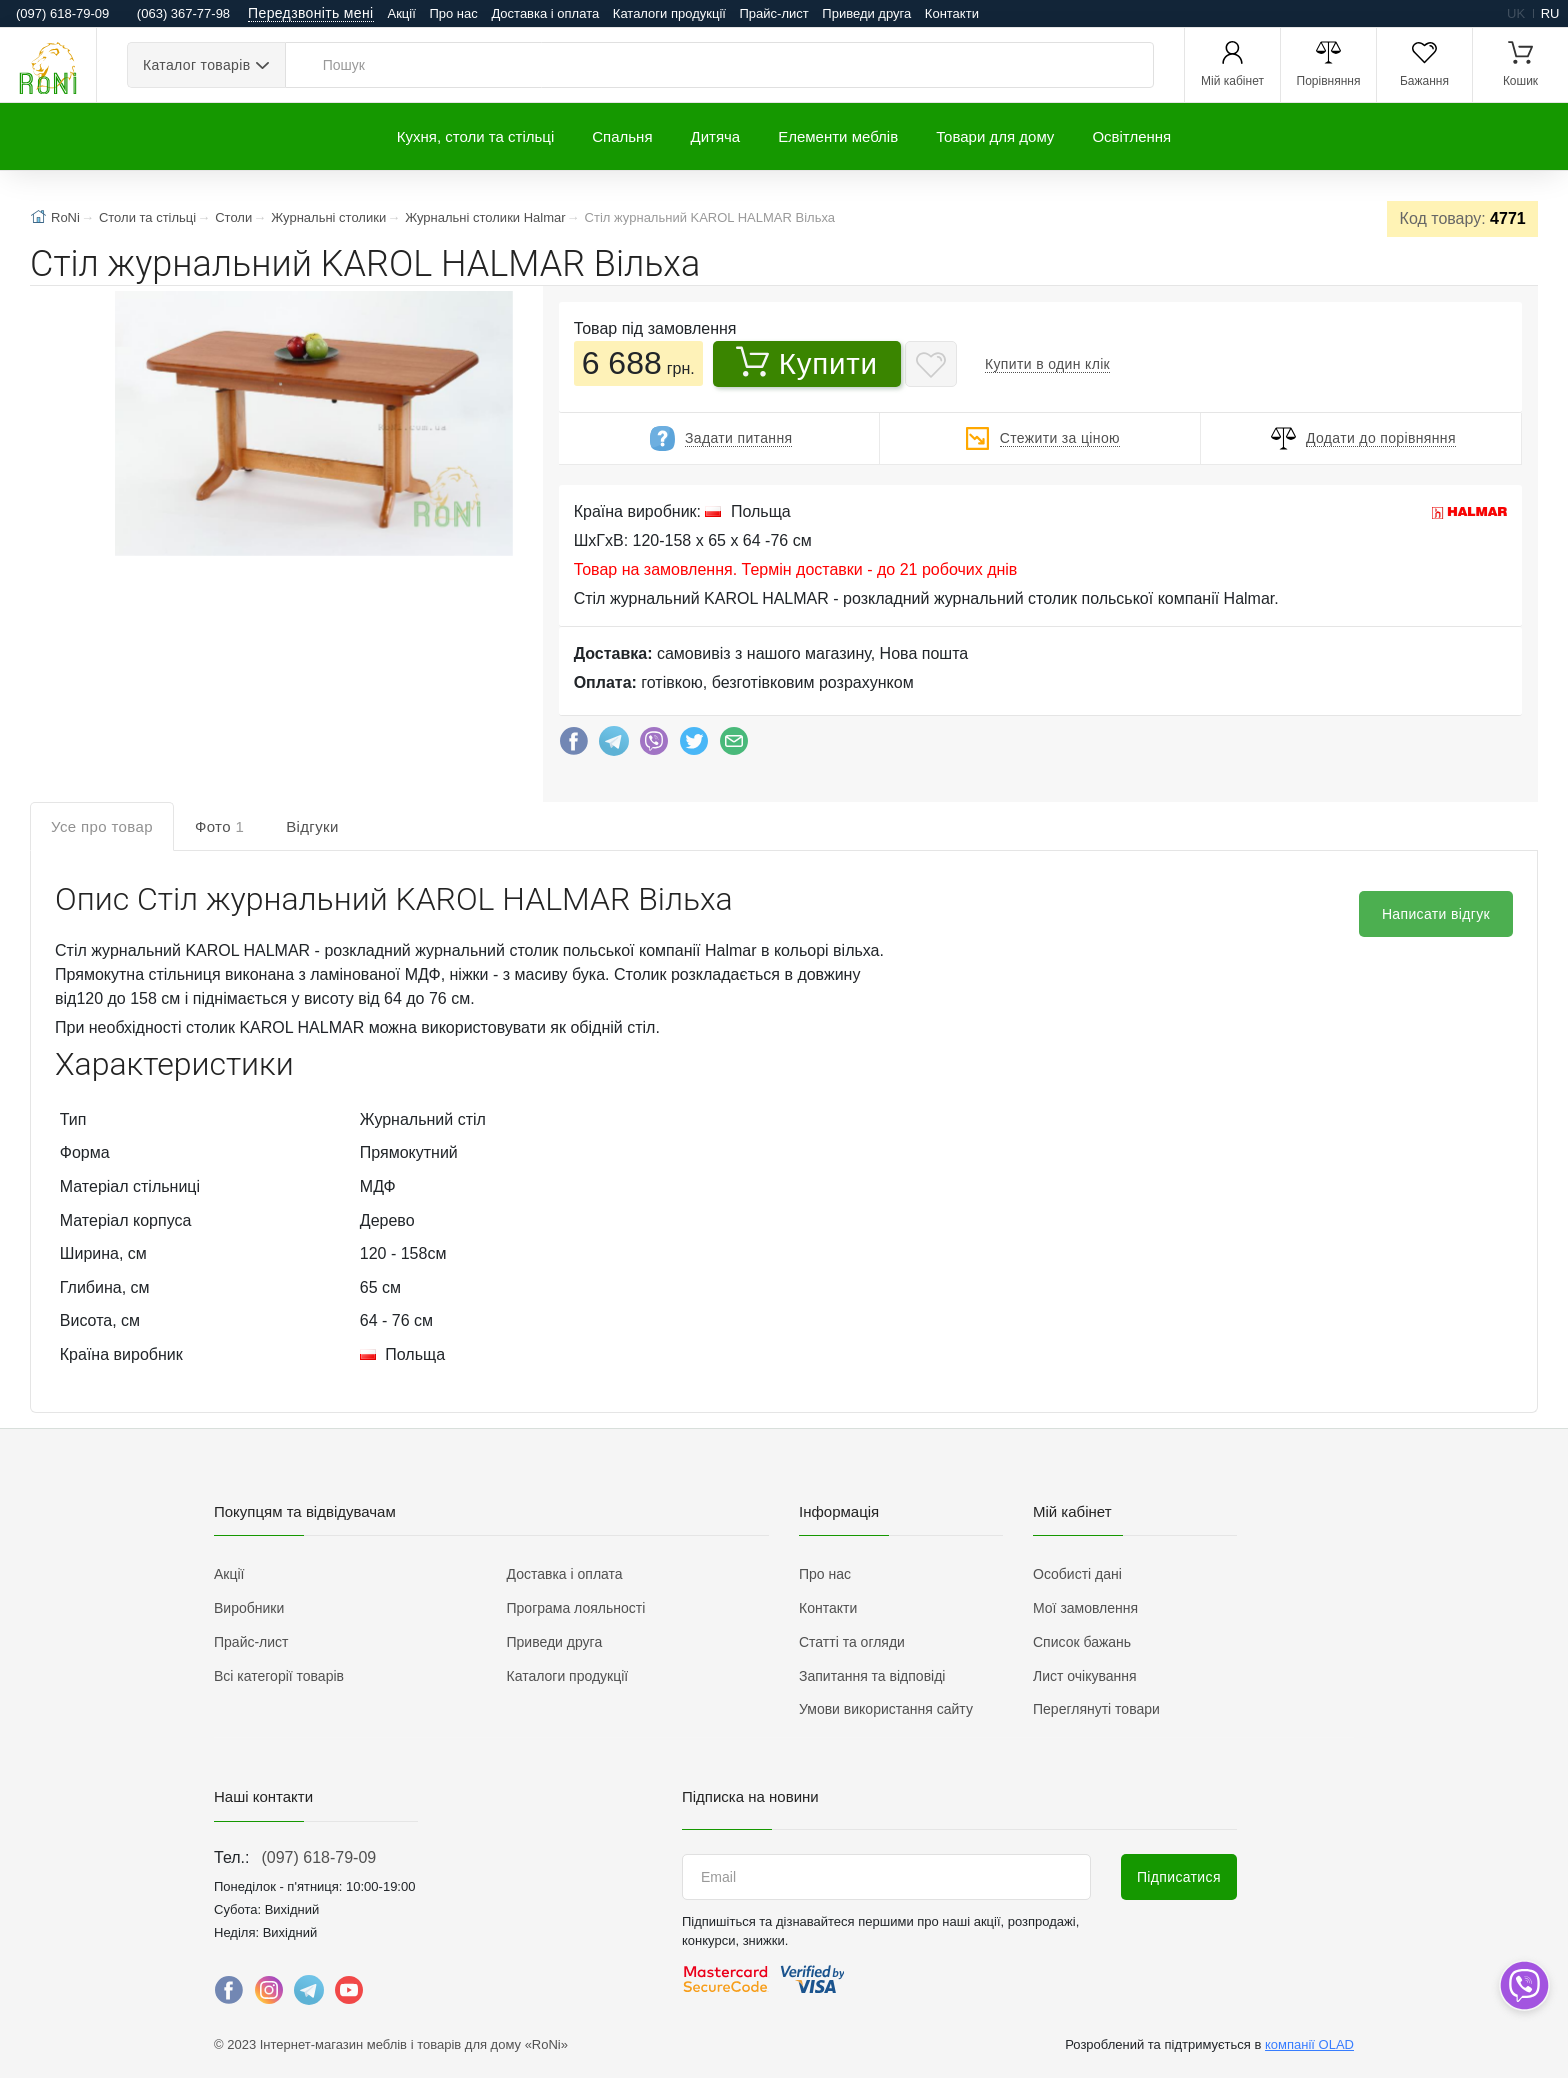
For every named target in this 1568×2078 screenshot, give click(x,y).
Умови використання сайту (886, 1709)
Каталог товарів (196, 65)
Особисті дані (1077, 1574)
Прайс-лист (774, 13)
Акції (402, 13)
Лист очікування (1085, 1676)
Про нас (453, 13)
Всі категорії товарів (279, 1676)
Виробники (249, 1608)
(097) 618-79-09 (318, 1857)
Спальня (622, 136)
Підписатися (1179, 1877)
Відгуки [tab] (312, 826)
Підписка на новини (750, 1796)
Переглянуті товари (1096, 1709)
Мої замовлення (1085, 1608)
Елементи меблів (838, 136)
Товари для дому (995, 136)
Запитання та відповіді (872, 1676)
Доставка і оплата (545, 13)
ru (1550, 13)
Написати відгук (1436, 914)
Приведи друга (866, 13)
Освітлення (1131, 136)
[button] (312, 425)
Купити (807, 363)
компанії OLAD (1309, 2044)
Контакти (952, 13)
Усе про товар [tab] (102, 826)
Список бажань (1082, 1642)
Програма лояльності (576, 1608)
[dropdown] (1523, 1985)
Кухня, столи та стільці (475, 136)
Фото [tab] (219, 826)
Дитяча (716, 136)
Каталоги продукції (669, 13)
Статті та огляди (852, 1642)
